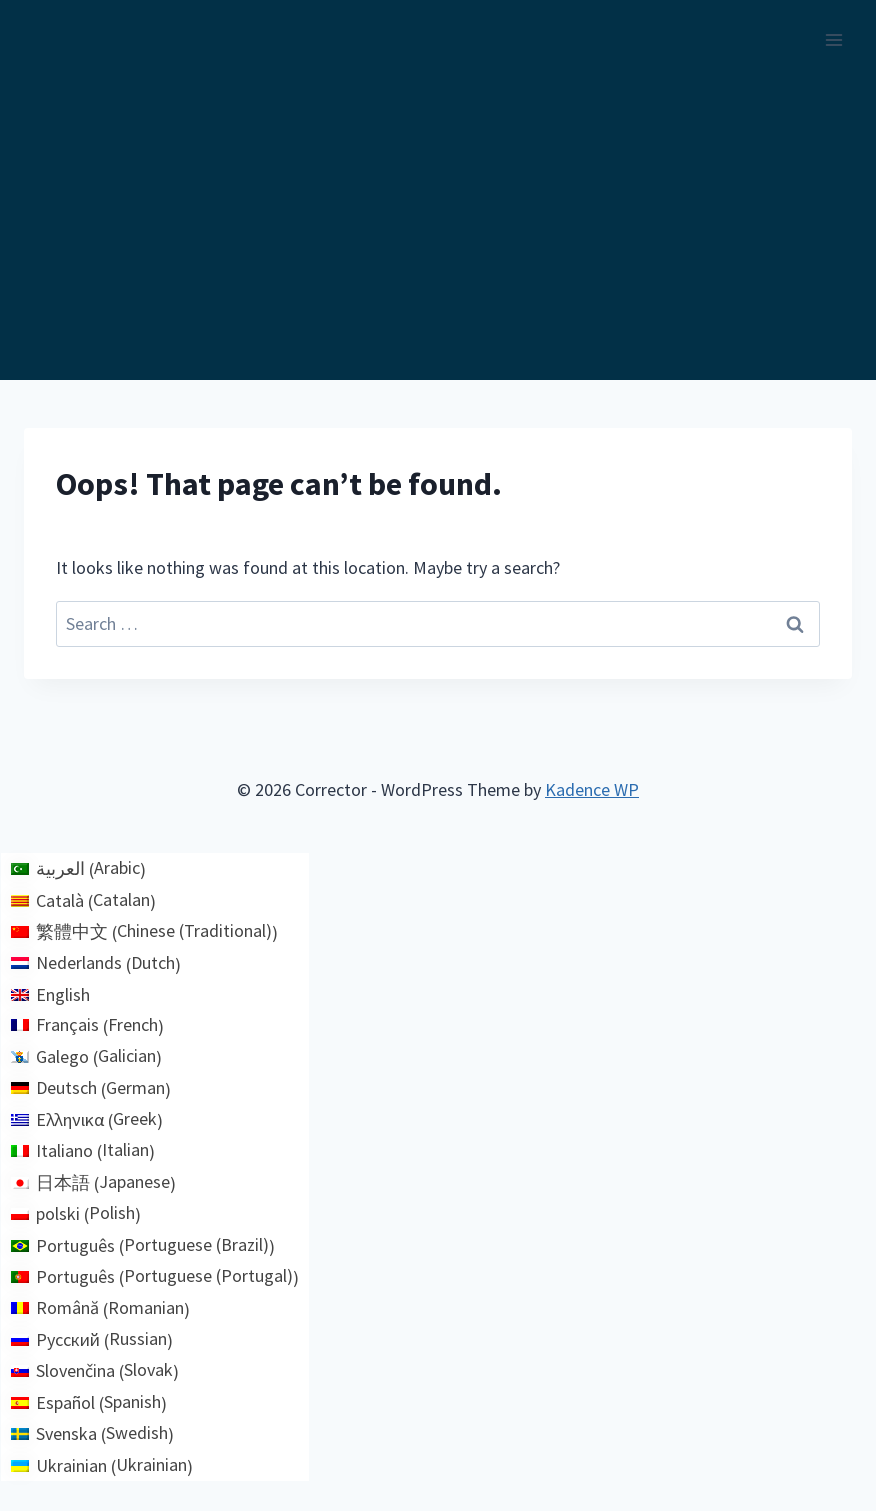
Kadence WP (592, 789)
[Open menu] (833, 39)
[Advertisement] (438, 230)
